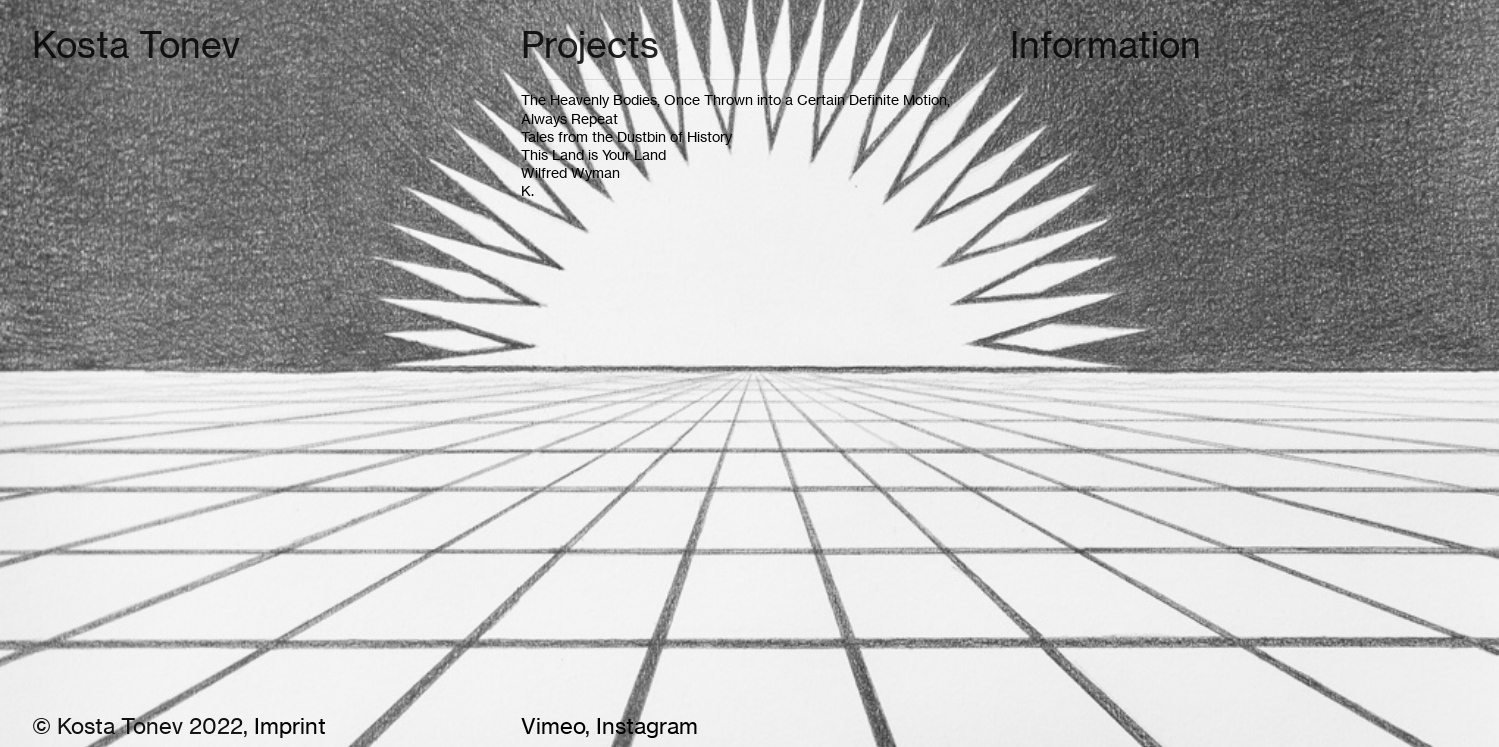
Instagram (644, 726)
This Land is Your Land (593, 154)
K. (527, 190)
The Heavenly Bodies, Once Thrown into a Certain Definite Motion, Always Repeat (735, 108)
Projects (590, 45)
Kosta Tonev (136, 45)
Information (1105, 45)
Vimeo (553, 726)
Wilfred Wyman (572, 172)
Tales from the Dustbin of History (626, 136)
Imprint (290, 726)
